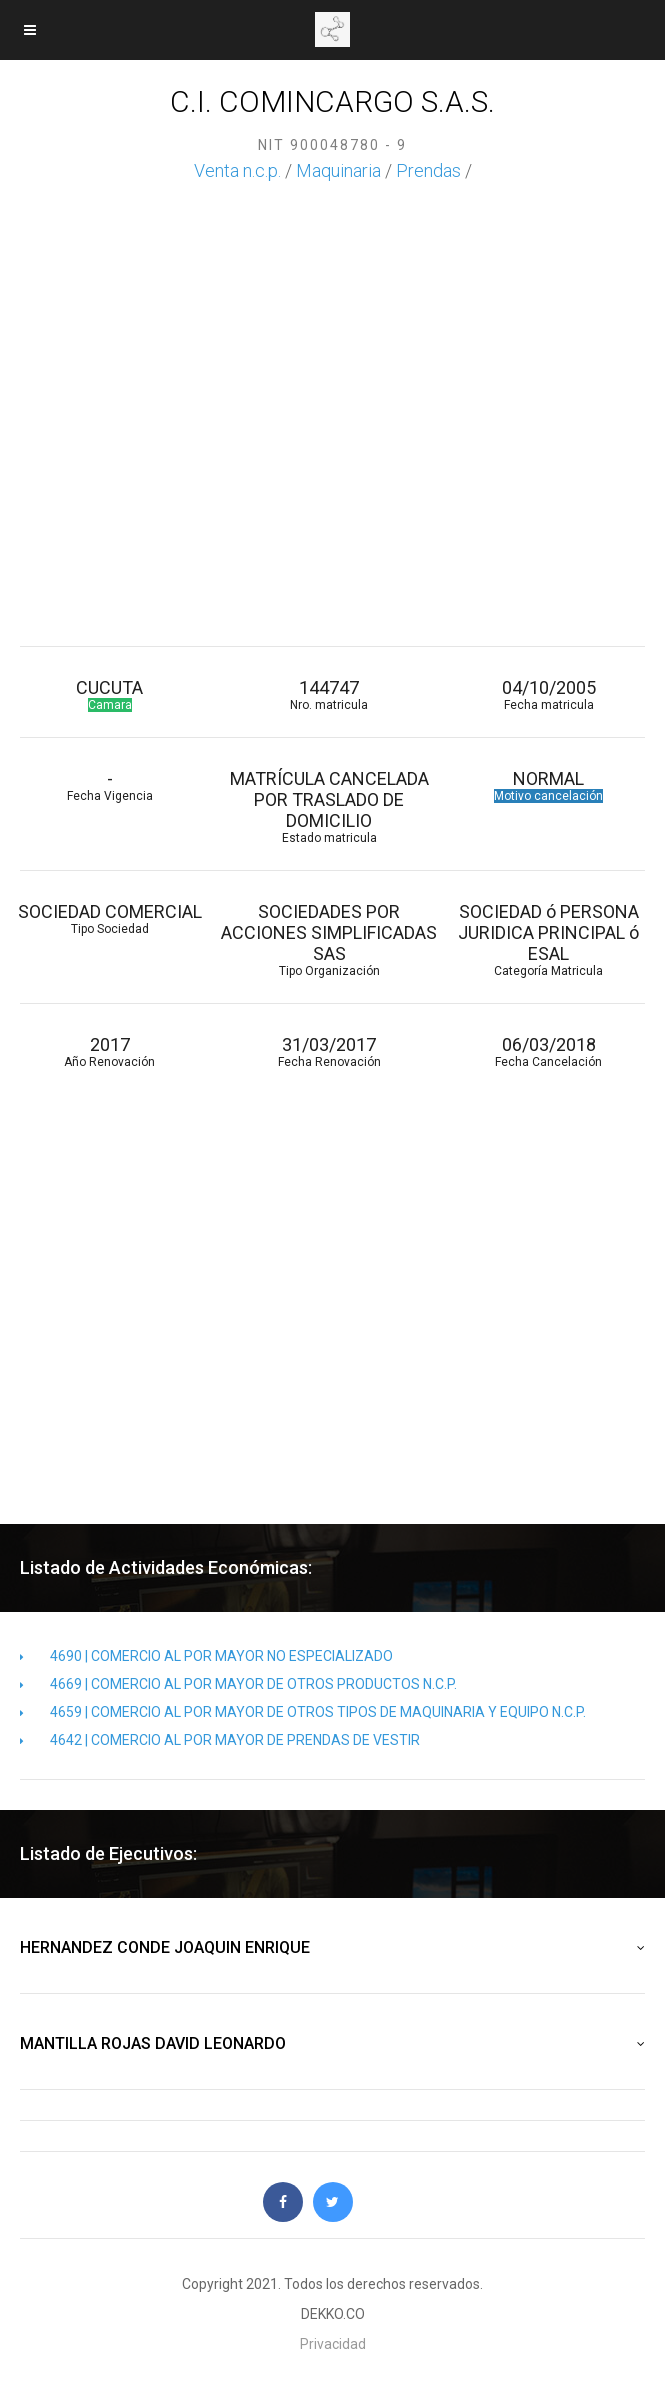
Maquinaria (338, 170)
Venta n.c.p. (237, 170)
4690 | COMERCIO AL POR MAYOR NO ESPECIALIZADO (206, 1656)
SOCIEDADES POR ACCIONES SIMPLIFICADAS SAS (328, 939)
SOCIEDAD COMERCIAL (109, 918)
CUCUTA (109, 694)
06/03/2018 (548, 1051)
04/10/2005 (548, 694)
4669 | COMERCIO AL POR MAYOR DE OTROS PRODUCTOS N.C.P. (238, 1684)
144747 (328, 694)
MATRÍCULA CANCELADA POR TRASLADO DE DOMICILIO (328, 806)
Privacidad (333, 2344)
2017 (109, 1051)
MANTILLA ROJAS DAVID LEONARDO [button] (332, 2044)
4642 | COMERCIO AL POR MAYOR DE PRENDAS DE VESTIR (220, 1740)
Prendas (428, 170)
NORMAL (548, 785)
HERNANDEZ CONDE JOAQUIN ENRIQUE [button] (332, 1948)
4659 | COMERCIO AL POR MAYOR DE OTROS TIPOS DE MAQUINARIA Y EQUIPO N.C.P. (303, 1712)
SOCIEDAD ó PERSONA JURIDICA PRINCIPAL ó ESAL (548, 939)
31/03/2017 (328, 1051)
